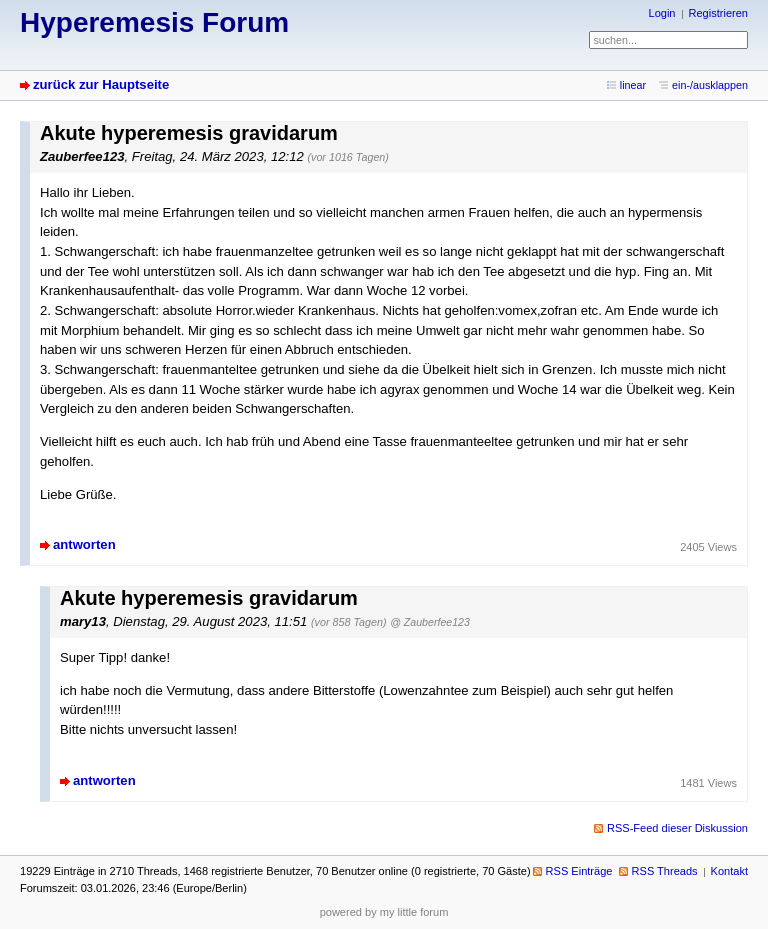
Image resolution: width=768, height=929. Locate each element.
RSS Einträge (579, 871)
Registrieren (718, 13)
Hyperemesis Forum (154, 22)
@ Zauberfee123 (430, 622)
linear (633, 85)
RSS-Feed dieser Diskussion (677, 828)
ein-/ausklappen (710, 85)
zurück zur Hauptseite (101, 84)
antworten (84, 544)
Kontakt (729, 871)
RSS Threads (665, 871)
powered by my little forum (384, 912)
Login (662, 13)
